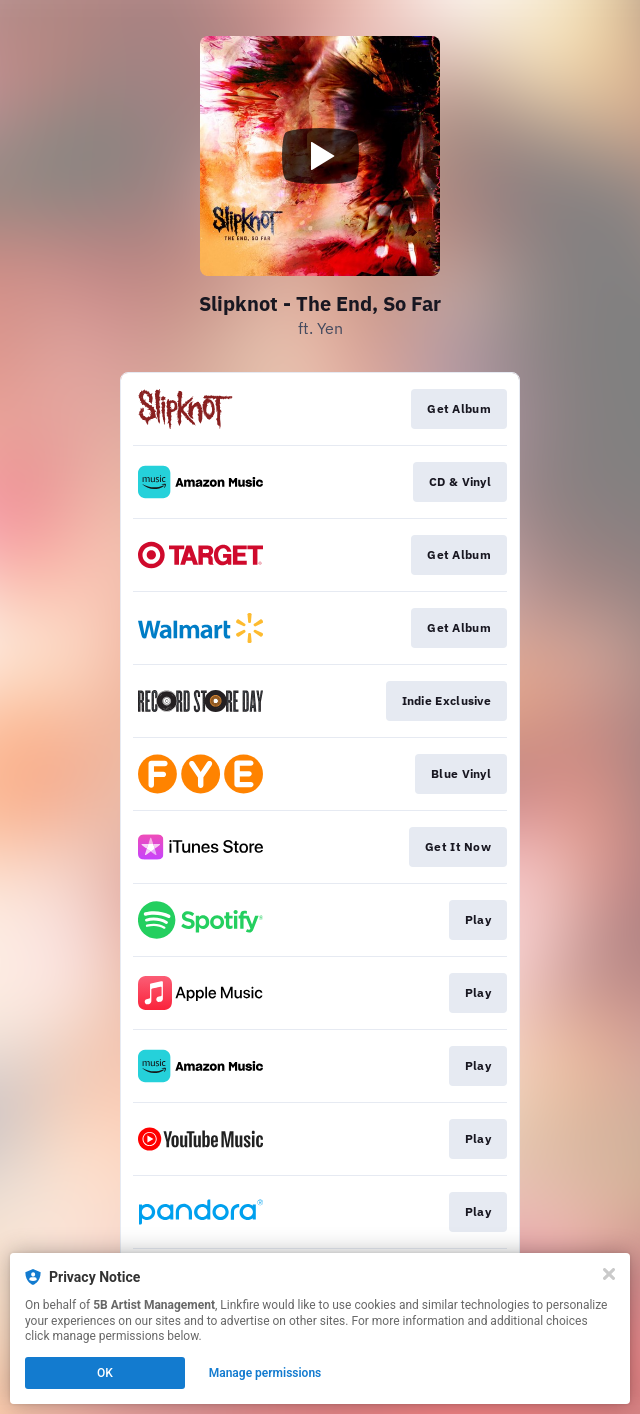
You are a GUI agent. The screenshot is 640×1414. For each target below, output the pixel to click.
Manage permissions (265, 1373)
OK (105, 1373)
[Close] (609, 1274)
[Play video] (320, 156)
